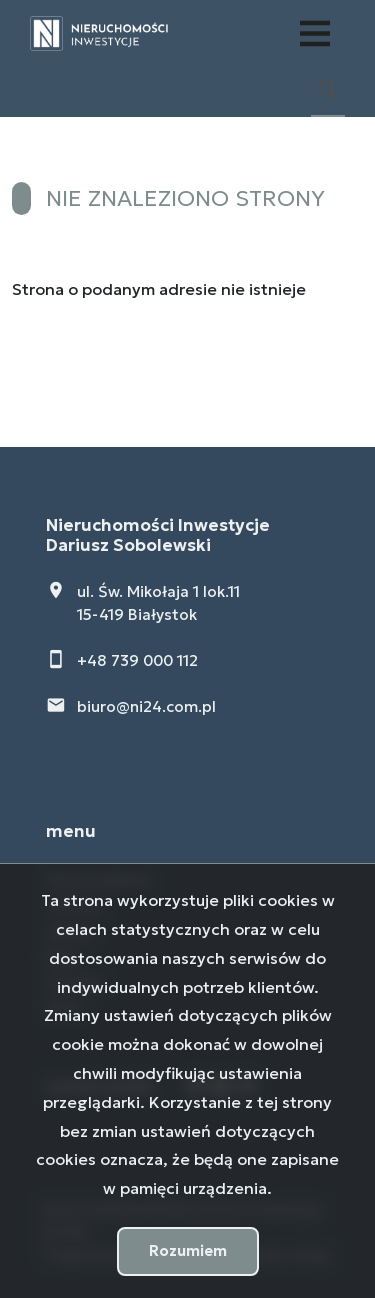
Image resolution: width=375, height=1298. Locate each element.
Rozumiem (188, 1250)
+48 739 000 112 (137, 660)
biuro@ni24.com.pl (146, 706)
